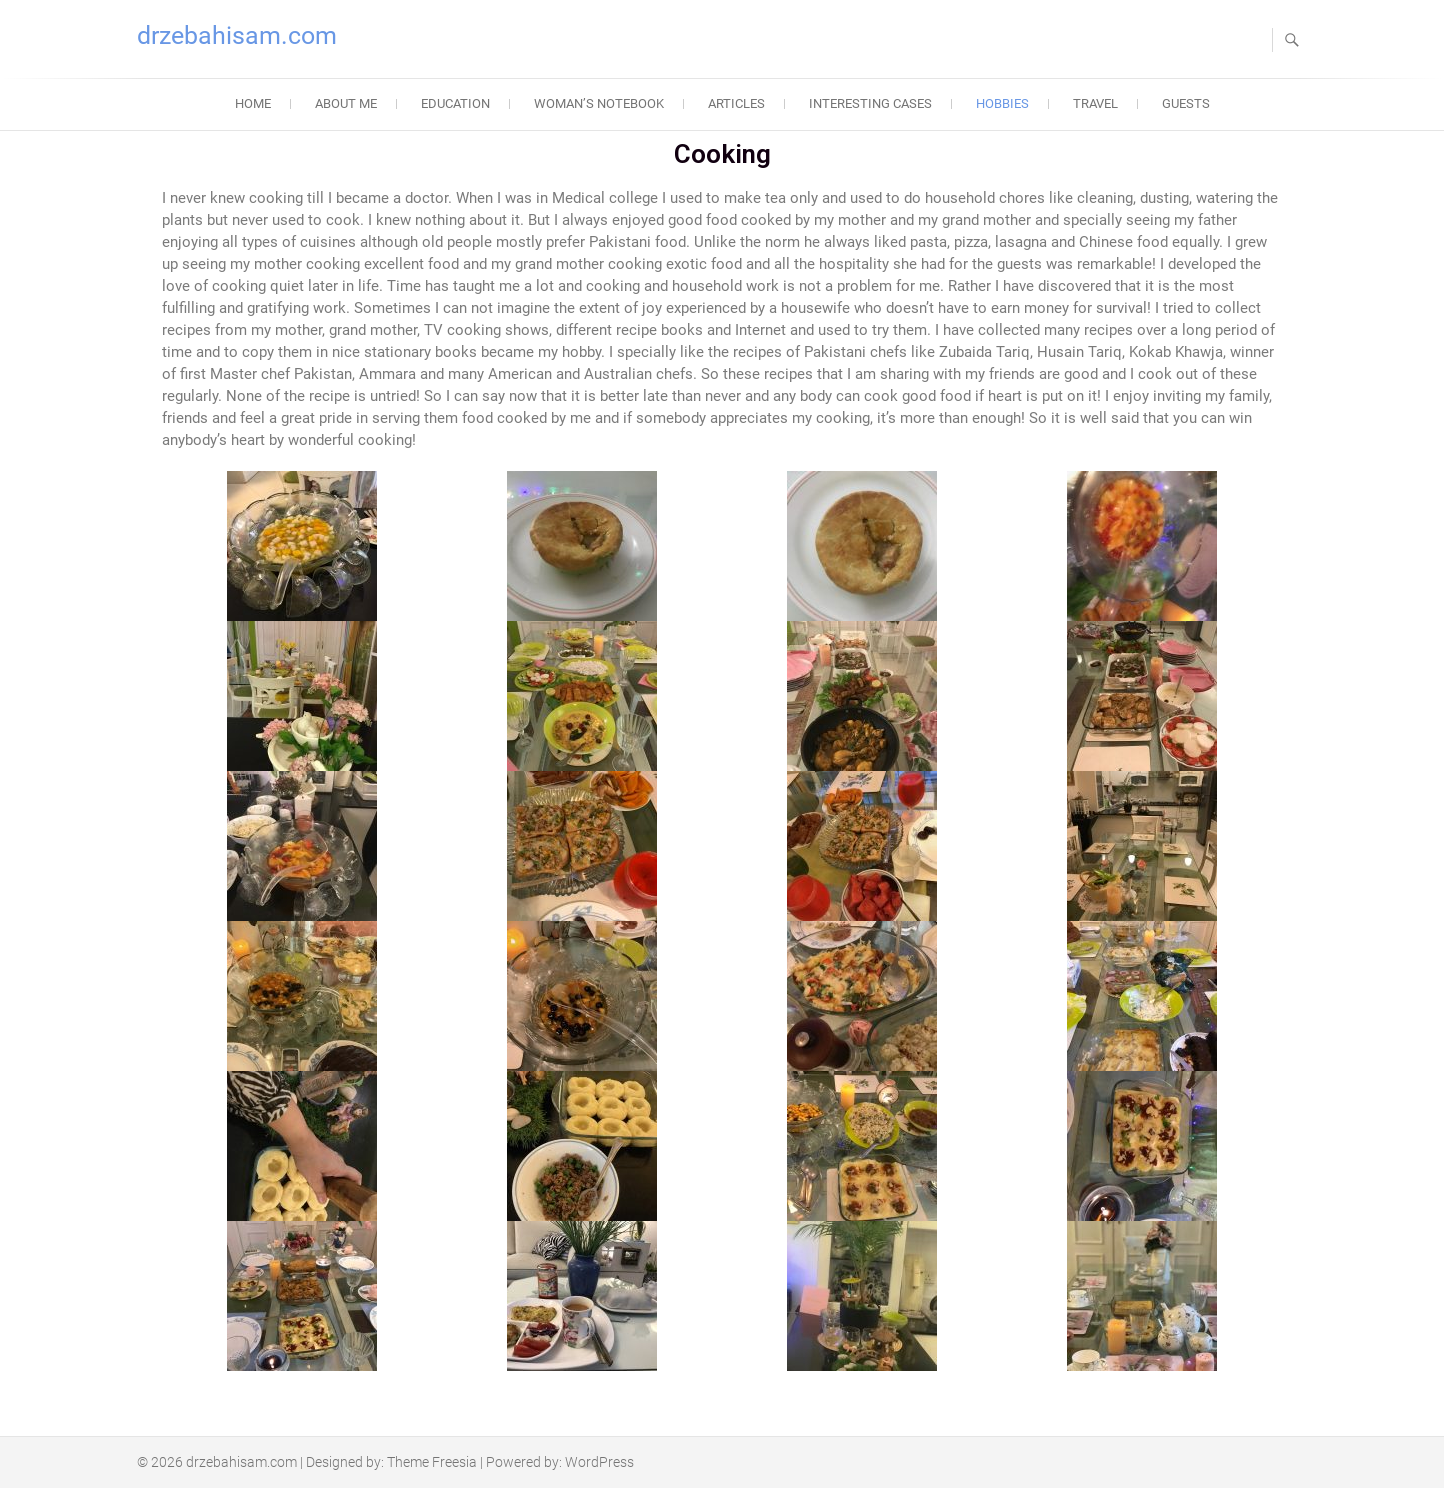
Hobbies (1002, 103)
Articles (736, 103)
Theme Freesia (432, 1462)
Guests (1186, 103)
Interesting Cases (870, 103)
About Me (346, 103)
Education (455, 103)
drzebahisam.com (237, 35)
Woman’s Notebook (599, 103)
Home (253, 103)
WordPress (599, 1462)
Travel (1095, 103)
